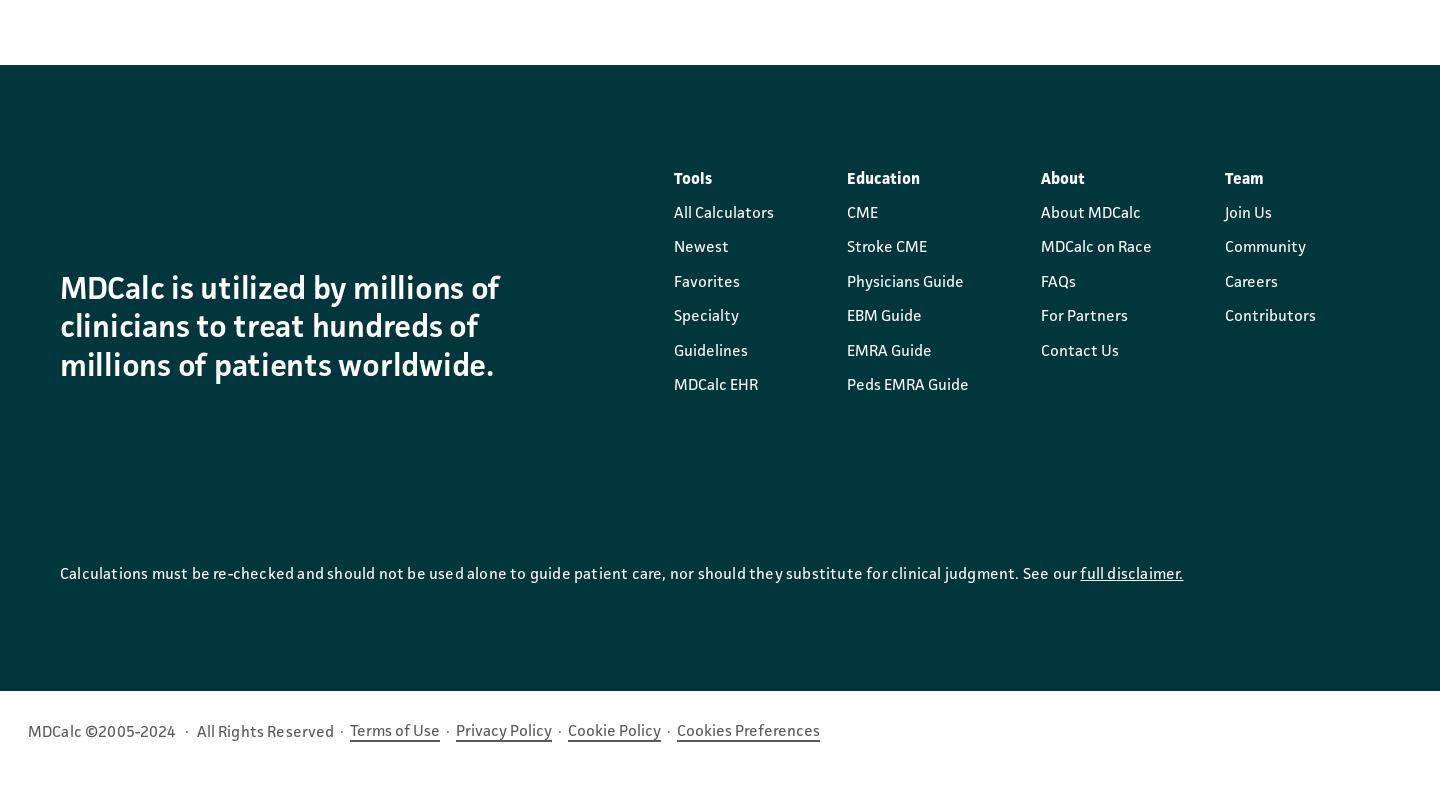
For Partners (1084, 317)
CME (862, 214)
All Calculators (724, 214)
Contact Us (1080, 352)
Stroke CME (887, 248)
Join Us (1248, 214)
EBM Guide (884, 317)
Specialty (706, 317)
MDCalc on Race (1096, 248)
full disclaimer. (1131, 575)
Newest (701, 248)
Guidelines (711, 352)
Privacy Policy (504, 732)
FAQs (1058, 283)
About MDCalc (1091, 214)
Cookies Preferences (748, 732)
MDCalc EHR (716, 386)
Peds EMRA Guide (908, 386)
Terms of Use (395, 732)
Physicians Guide (905, 283)
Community (1265, 248)
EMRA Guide (889, 352)
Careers (1251, 283)
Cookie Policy (614, 732)
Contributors (1270, 317)
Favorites (707, 283)
